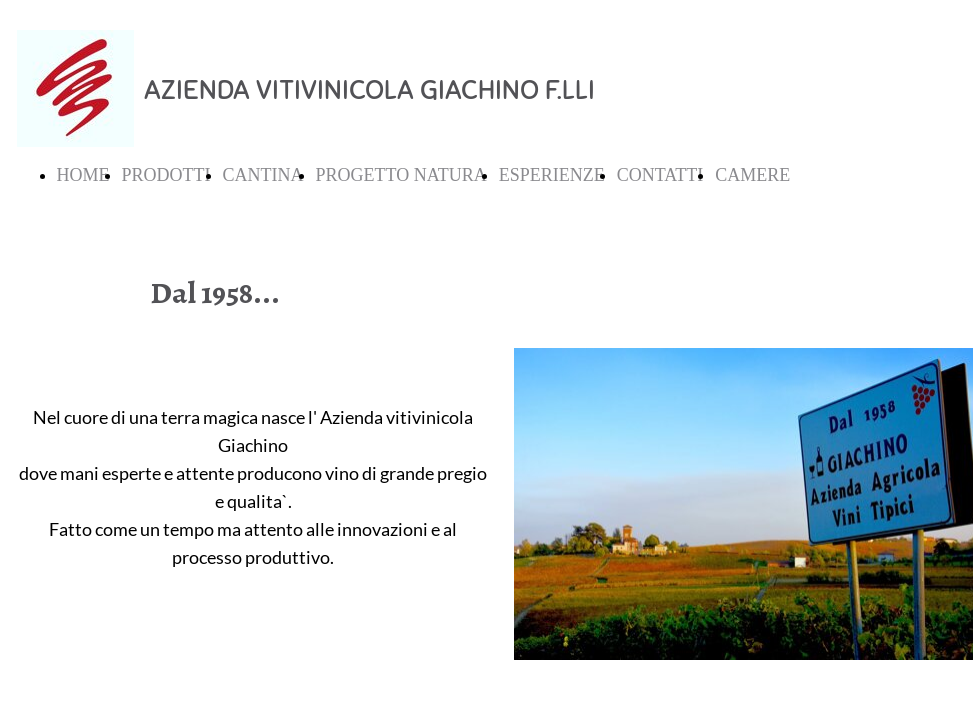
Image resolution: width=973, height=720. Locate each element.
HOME (83, 175)
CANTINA (263, 175)
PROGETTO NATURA (401, 175)
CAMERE (752, 175)
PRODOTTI (166, 175)
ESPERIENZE (552, 175)
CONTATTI (660, 175)
